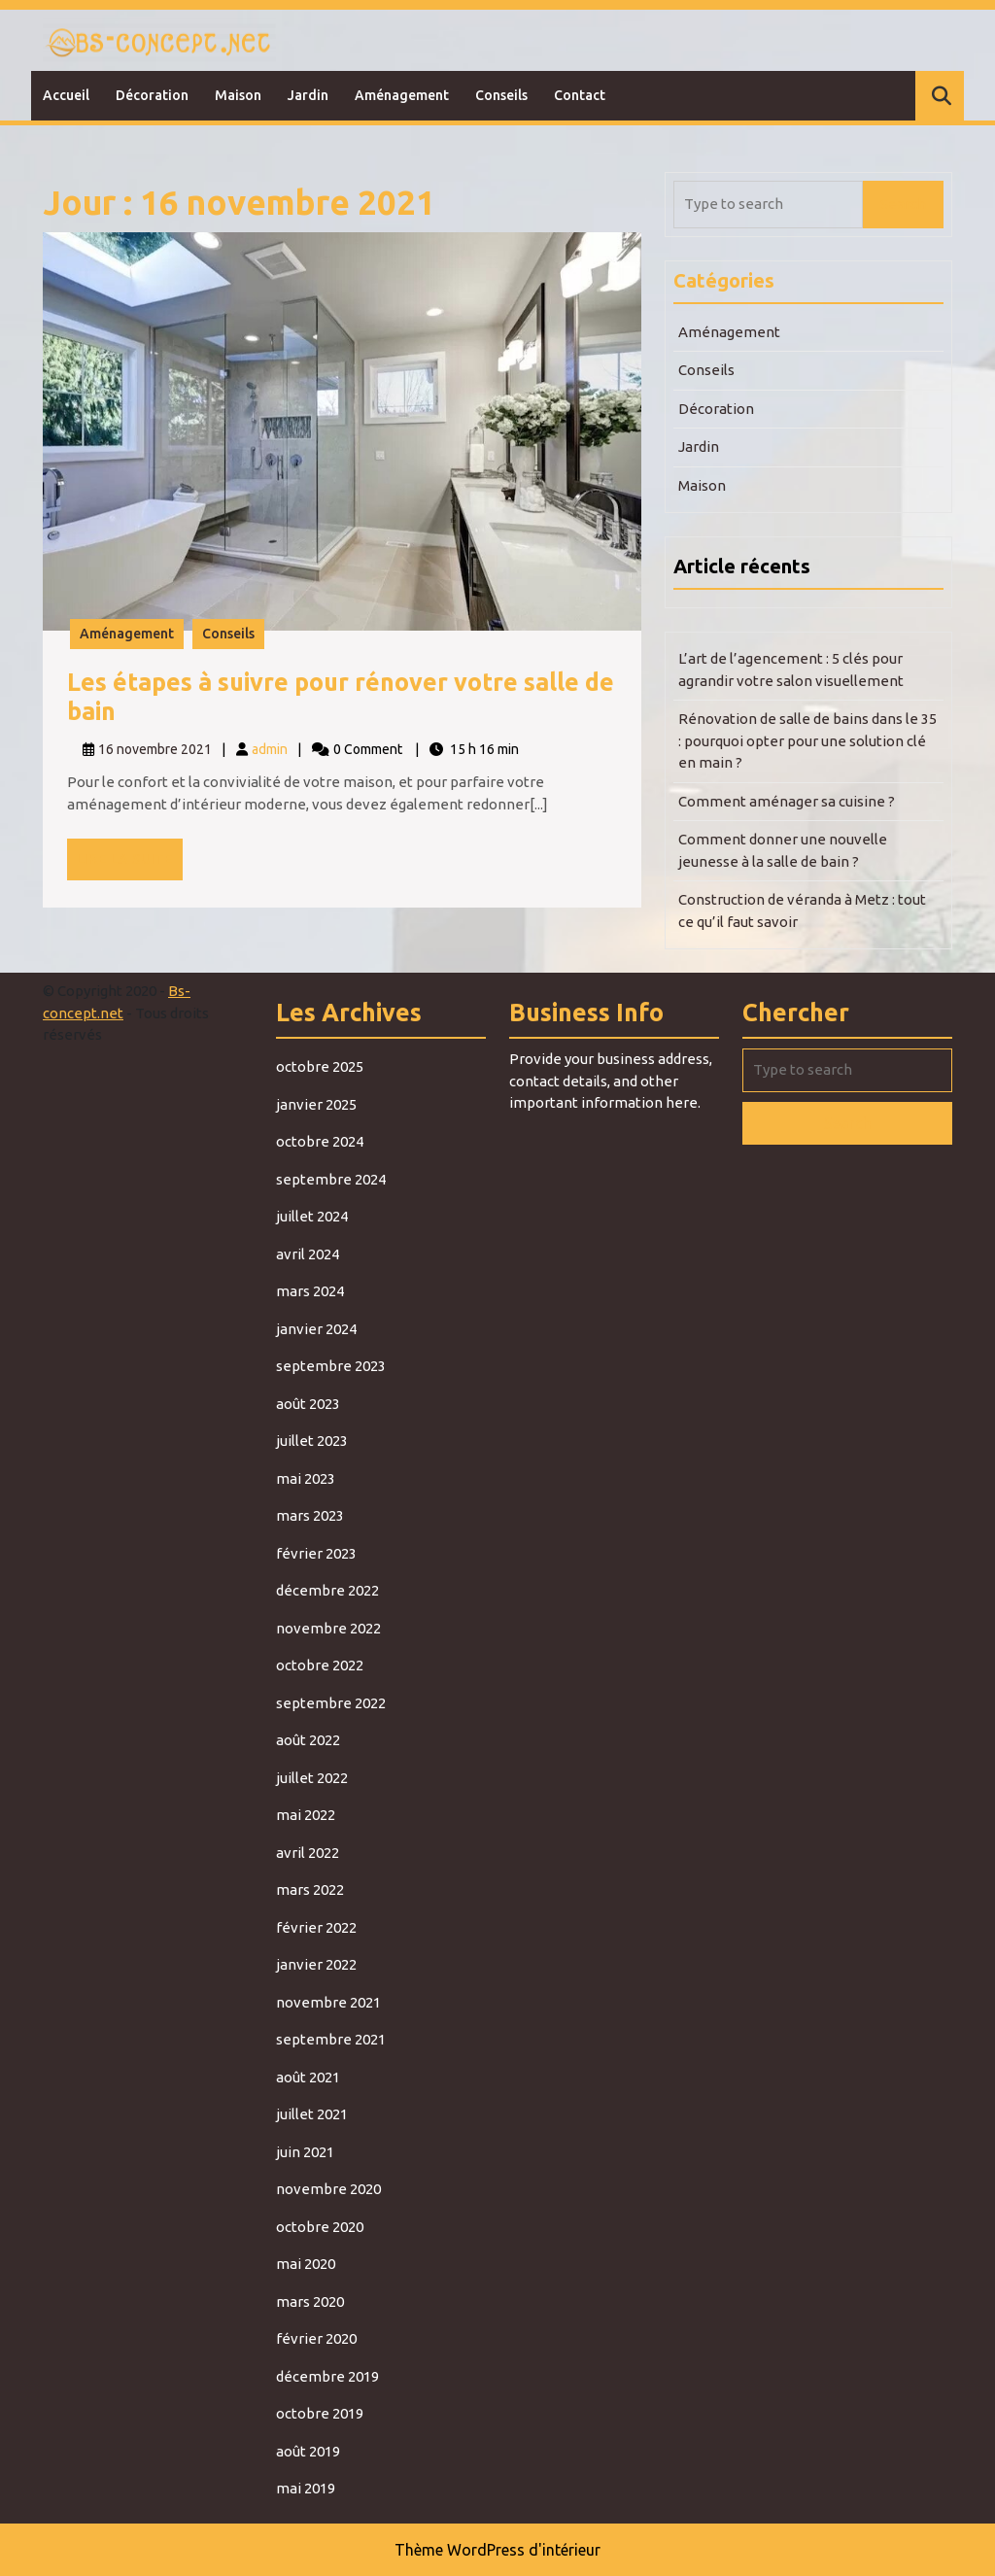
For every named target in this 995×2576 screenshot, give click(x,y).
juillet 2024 (312, 1216)
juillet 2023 (312, 1440)
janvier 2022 (316, 1964)
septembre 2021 (331, 2039)
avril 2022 (307, 1852)
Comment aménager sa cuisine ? (786, 801)
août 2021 (308, 2077)
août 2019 (308, 2451)
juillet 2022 (312, 1777)
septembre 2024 (331, 1179)
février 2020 (316, 2338)
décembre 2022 (327, 1590)
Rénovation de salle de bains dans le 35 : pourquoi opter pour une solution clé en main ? (807, 740)
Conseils (501, 95)
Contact (579, 95)
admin (270, 749)
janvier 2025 (316, 1104)
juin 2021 (305, 2152)
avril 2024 (307, 1254)
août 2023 (308, 1403)
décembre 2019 (327, 2376)
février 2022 (316, 1927)
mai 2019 (305, 2488)
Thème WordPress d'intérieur (497, 2550)
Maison (238, 95)
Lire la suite (130, 863)
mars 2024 (310, 1291)
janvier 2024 (316, 1329)
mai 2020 (305, 2263)
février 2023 (316, 1553)
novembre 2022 (328, 1628)
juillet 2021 (312, 2114)
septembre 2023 (331, 1365)
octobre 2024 (319, 1141)
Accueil (66, 95)
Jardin (308, 95)
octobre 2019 (319, 2413)
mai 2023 (305, 1478)
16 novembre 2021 (155, 749)
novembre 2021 (328, 2002)
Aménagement (402, 95)
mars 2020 (310, 2301)
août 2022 (308, 1740)
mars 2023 (310, 1515)
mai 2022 (305, 1814)
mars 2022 (310, 1889)
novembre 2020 (328, 2189)
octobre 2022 (319, 1665)
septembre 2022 (331, 1703)
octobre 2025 (319, 1066)
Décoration (152, 95)
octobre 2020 (319, 2226)
